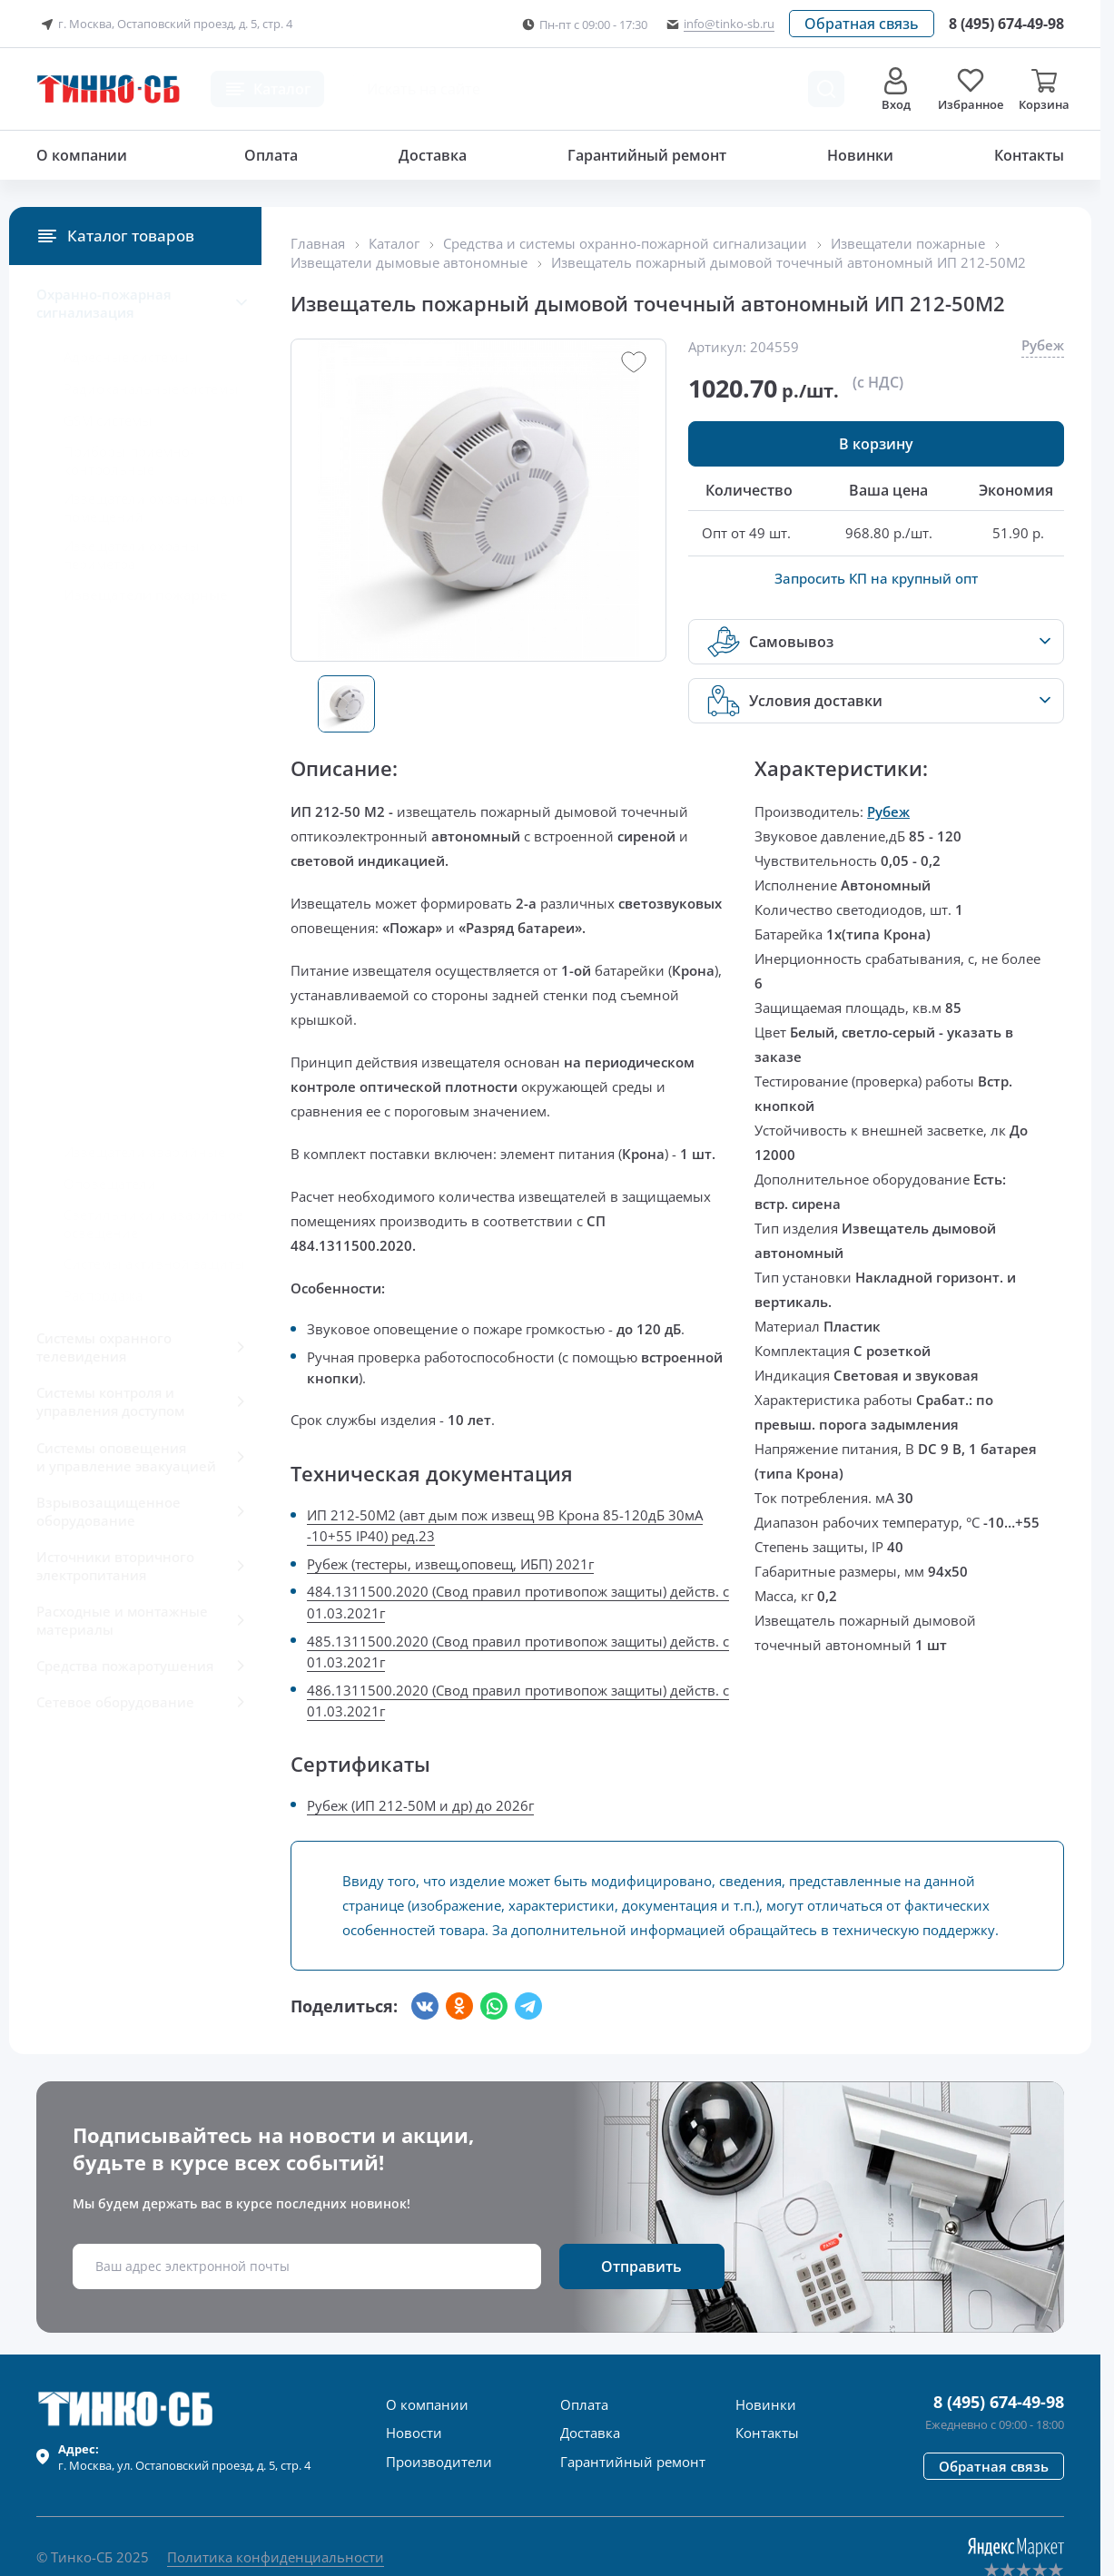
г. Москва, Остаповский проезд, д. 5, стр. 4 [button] (164, 24)
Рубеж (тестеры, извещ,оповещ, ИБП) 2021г (450, 1564)
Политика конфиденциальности (275, 2557)
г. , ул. (184, 2457)
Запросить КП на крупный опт (876, 578)
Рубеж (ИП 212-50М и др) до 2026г (420, 1805)
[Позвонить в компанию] (1006, 23)
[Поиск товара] (826, 89)
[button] (861, 23)
